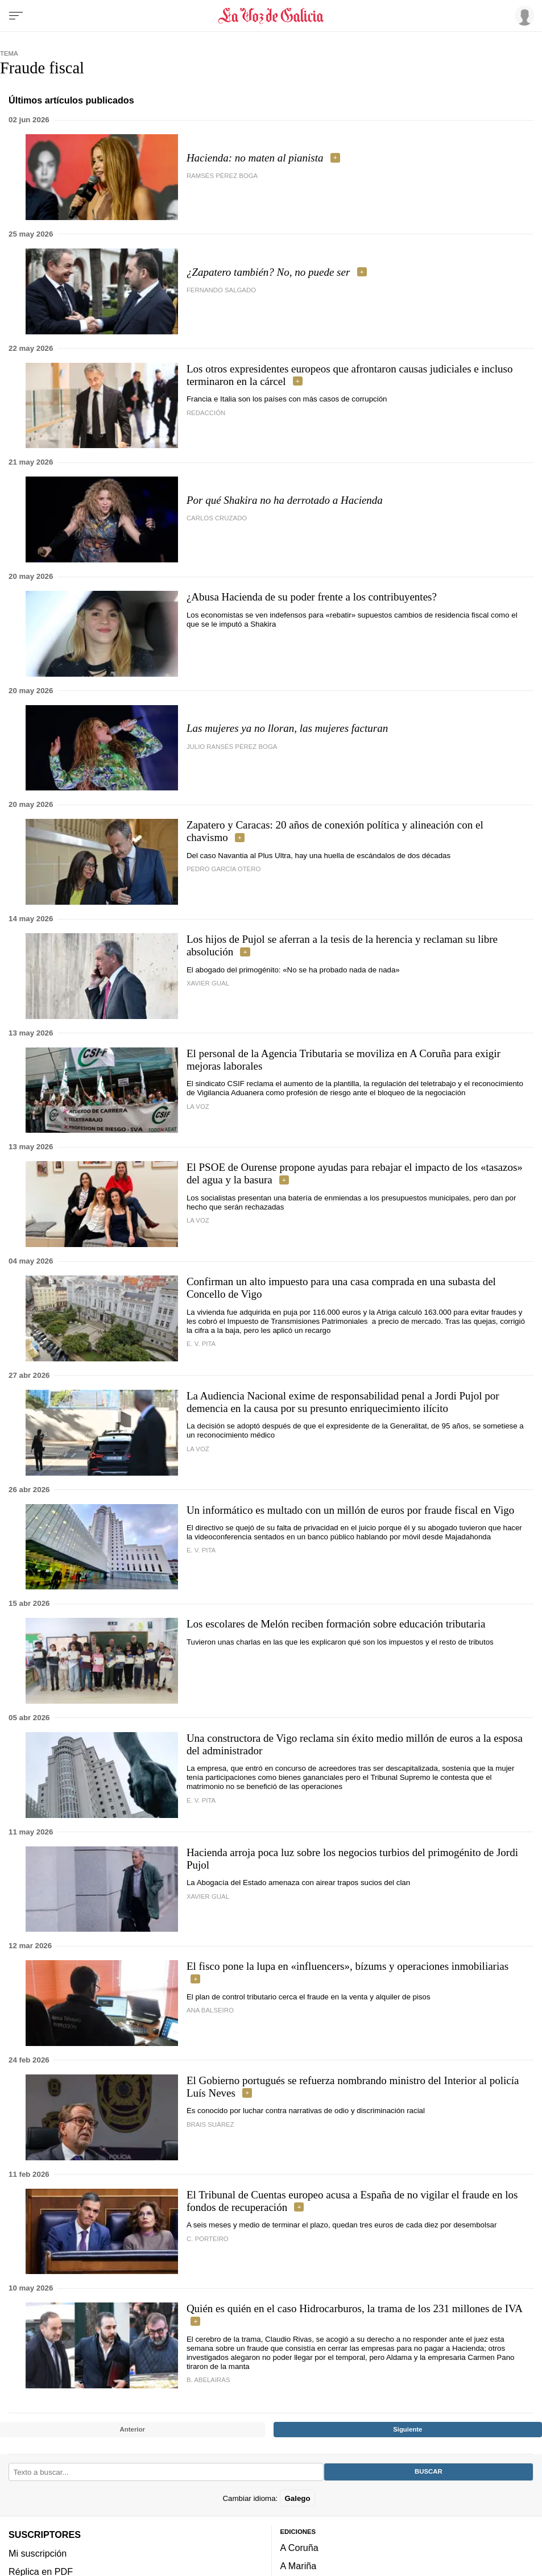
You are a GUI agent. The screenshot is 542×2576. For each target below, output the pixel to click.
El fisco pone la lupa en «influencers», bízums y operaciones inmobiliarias (347, 1966)
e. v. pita (201, 1550)
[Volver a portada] (271, 16)
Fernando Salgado (221, 290)
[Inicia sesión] (522, 15)
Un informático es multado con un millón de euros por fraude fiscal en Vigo (350, 1510)
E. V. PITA (201, 1343)
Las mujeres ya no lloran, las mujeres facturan (287, 728)
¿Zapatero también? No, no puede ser (268, 272)
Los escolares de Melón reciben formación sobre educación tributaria (336, 1624)
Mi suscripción (38, 2553)
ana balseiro (210, 2010)
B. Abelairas (208, 2379)
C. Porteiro (208, 2238)
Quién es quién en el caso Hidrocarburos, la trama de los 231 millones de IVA (354, 2308)
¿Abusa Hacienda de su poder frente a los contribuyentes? (312, 597)
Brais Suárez (210, 2124)
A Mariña (298, 2566)
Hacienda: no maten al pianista (255, 158)
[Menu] (16, 16)
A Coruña (299, 2547)
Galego (297, 2498)
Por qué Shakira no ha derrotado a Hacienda (285, 500)
